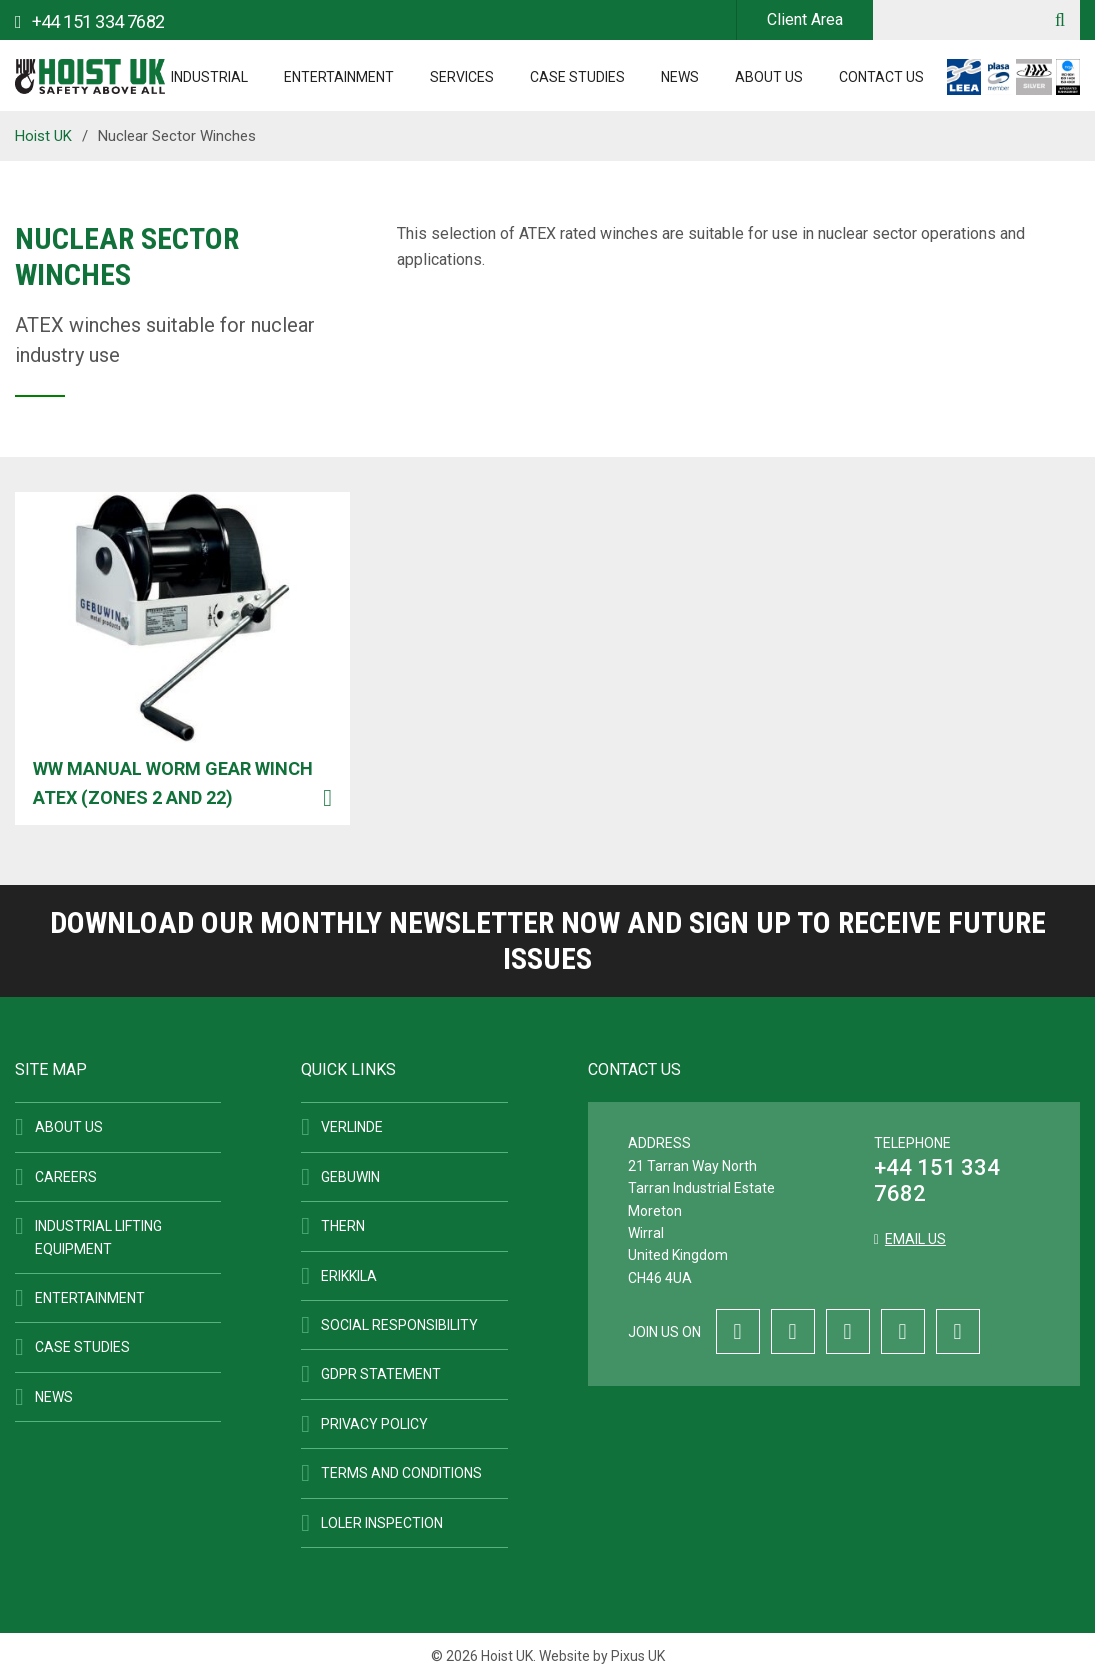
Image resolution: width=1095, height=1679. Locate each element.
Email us (915, 1239)
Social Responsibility (399, 1325)
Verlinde (352, 1127)
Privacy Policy (374, 1424)
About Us (769, 77)
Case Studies (577, 77)
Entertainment (339, 77)
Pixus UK (638, 1656)
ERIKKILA (349, 1276)
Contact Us (881, 77)
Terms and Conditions (401, 1473)
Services (462, 77)
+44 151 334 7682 (937, 1180)
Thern (343, 1226)
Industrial (209, 77)
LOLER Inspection (382, 1523)
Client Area (805, 19)
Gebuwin (350, 1177)
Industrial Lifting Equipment (98, 1237)
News (680, 77)
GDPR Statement (381, 1374)
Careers (66, 1177)
